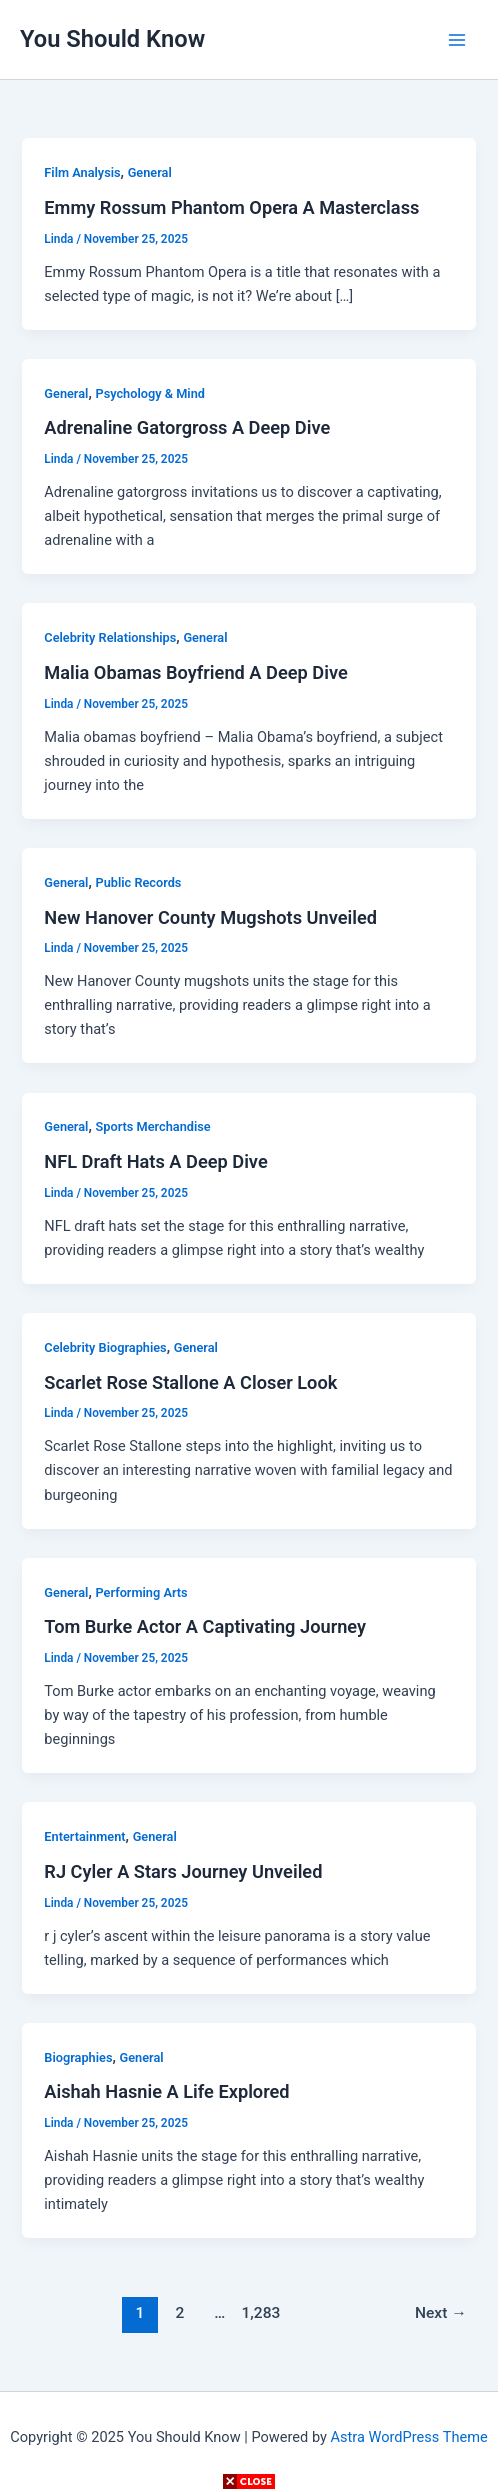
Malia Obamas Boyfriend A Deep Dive (195, 672)
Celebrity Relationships (110, 637)
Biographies (78, 2057)
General (150, 172)
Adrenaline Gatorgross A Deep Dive (187, 427)
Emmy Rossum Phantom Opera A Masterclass (231, 207)
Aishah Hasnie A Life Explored (166, 2091)
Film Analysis (82, 172)
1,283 (260, 2313)
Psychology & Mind (149, 393)
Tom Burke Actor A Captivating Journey (205, 1626)
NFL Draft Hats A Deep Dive (155, 1161)
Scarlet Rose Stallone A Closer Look (190, 1382)
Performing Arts (141, 1592)
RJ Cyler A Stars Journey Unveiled (183, 1871)
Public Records (138, 882)
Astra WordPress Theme (409, 2437)
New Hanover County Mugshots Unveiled (210, 917)
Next (441, 2313)
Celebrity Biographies (105, 1347)
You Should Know (112, 39)
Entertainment (84, 1836)
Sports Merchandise (152, 1126)
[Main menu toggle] (457, 40)
